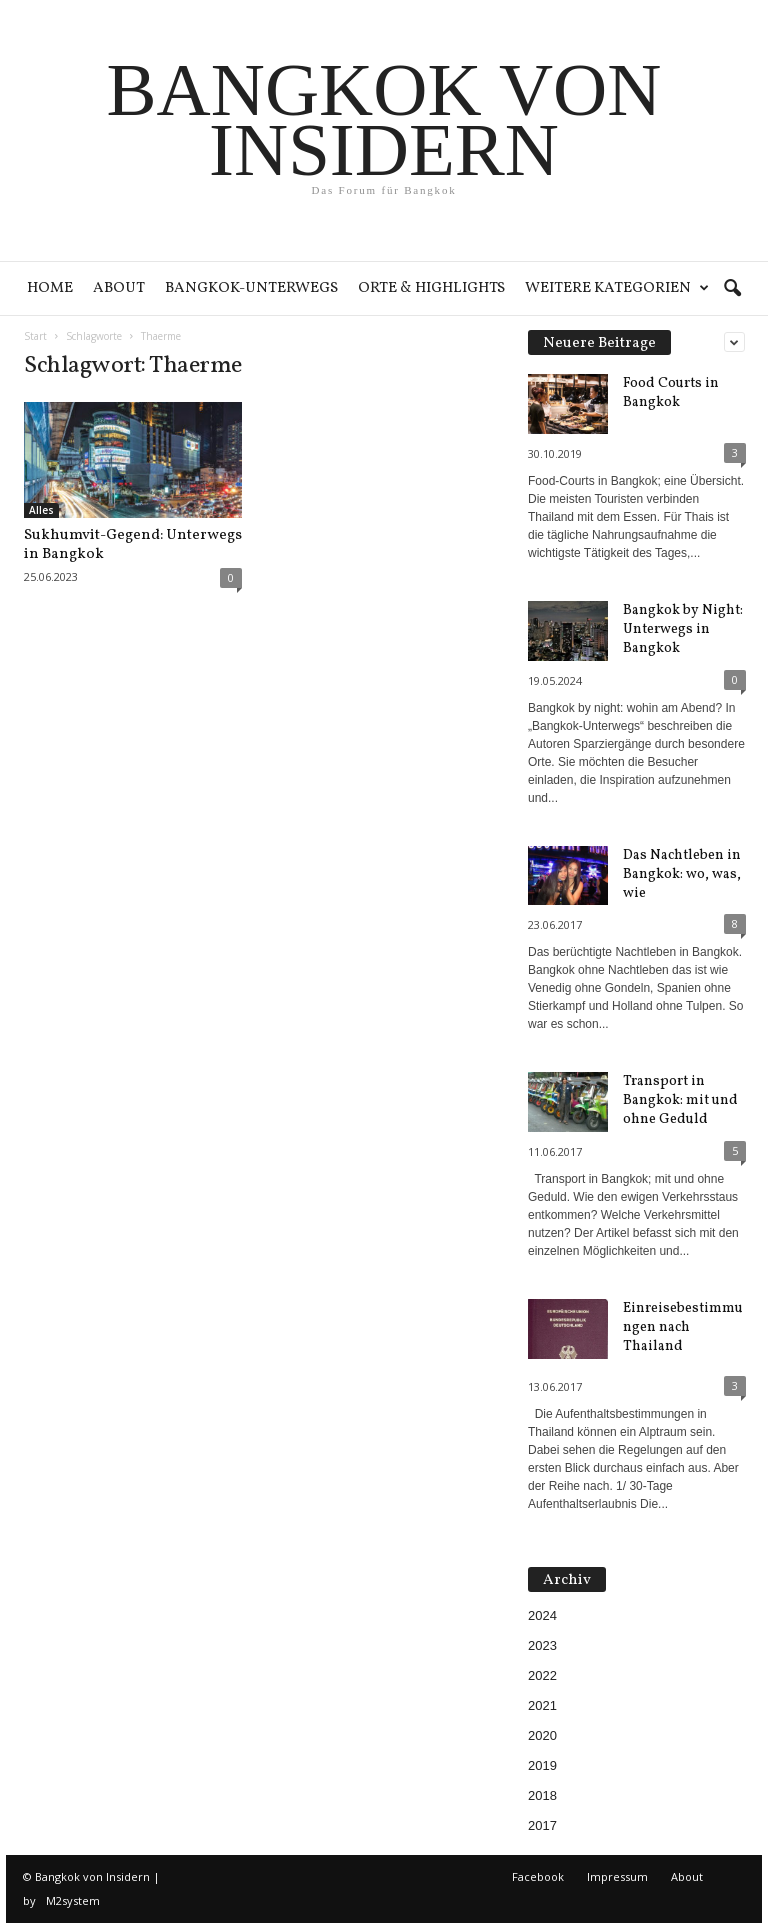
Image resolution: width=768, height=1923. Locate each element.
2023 (542, 1645)
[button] (732, 289)
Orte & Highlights (431, 288)
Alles (41, 510)
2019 (542, 1765)
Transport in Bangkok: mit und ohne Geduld (680, 1100)
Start (35, 336)
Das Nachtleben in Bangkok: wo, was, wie (682, 874)
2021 (542, 1705)
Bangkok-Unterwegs (251, 288)
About (119, 288)
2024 (542, 1615)
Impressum (617, 1876)
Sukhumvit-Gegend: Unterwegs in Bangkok (133, 545)
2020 (542, 1735)
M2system (73, 1900)
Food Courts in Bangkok (671, 393)
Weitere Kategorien (617, 288)
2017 (542, 1825)
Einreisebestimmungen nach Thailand (683, 1327)
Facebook (538, 1876)
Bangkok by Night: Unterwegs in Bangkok (683, 629)
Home (50, 288)
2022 (542, 1675)
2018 (542, 1795)
